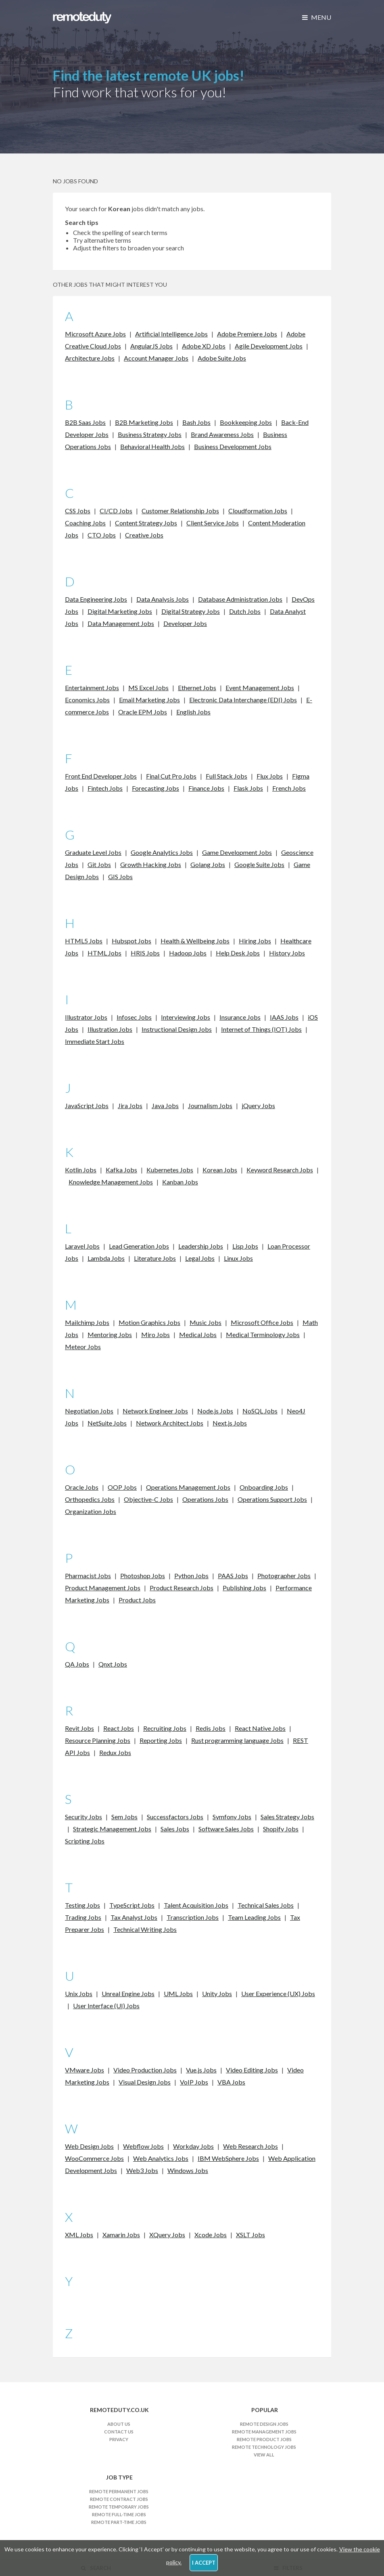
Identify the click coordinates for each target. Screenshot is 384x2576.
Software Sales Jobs (226, 1829)
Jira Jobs (130, 1105)
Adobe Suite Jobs (222, 358)
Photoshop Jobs (142, 1575)
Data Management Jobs (121, 623)
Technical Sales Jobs (266, 1905)
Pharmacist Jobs (88, 1575)
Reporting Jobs (161, 1740)
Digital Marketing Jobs (120, 611)
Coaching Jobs (85, 523)
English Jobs (193, 712)
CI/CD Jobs (116, 510)
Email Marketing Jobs (149, 699)
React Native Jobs (260, 1728)
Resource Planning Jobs (97, 1740)
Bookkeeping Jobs (246, 422)
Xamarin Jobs (121, 2234)
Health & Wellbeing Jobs (195, 941)
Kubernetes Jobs (169, 1170)
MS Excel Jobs (148, 687)
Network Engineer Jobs (155, 1411)
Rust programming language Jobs (237, 1740)
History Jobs (287, 953)
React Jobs (118, 1728)
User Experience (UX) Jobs (278, 1993)
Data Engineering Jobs (96, 599)
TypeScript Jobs (131, 1905)
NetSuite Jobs (107, 1423)
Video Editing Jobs (252, 2070)
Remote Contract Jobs (119, 2499)
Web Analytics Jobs (160, 2158)
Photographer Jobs (284, 1575)
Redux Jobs (115, 1752)
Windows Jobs (187, 2170)
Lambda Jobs (106, 1258)
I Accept (203, 2562)
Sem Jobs (124, 1816)
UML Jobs (178, 1993)
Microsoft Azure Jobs (95, 334)
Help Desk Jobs (238, 953)
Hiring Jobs (255, 941)
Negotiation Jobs (89, 1411)
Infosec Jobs (134, 1017)
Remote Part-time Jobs (118, 2522)
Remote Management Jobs (264, 2431)
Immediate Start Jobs (94, 1041)
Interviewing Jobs (185, 1017)
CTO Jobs (102, 535)
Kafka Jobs (121, 1170)
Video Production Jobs (145, 2070)
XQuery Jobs (167, 2234)
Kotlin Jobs (80, 1170)
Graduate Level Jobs (93, 852)
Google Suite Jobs (259, 864)
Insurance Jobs (240, 1017)
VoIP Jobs (194, 2082)
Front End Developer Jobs (101, 776)
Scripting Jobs (84, 1841)
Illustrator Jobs (86, 1017)
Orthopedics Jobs (90, 1499)
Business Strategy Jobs (150, 434)
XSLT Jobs (250, 2234)
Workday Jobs (193, 2146)
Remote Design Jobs (264, 2424)
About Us (118, 2424)
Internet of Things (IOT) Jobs (261, 1029)
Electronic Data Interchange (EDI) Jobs (243, 699)
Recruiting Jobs (164, 1728)
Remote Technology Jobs (264, 2447)
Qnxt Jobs (112, 1664)
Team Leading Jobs (254, 1917)
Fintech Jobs (105, 788)
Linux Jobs (238, 1258)
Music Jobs (205, 1322)
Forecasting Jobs (155, 788)
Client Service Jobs (212, 523)
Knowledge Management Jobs (111, 1182)
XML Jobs (79, 2234)
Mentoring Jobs (110, 1334)
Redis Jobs (210, 1728)
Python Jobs (191, 1575)
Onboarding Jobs (264, 1487)
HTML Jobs (104, 953)
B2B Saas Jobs (85, 422)
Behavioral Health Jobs (152, 446)
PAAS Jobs (233, 1575)
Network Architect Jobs (169, 1423)
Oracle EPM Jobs (142, 712)
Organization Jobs (90, 1511)
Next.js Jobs (230, 1423)
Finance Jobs (206, 788)
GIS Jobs (120, 876)
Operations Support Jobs (272, 1499)
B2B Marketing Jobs (144, 422)
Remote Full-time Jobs (119, 2514)
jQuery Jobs (258, 1105)
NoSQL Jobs (260, 1411)
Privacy (118, 2439)
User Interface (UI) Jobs (106, 2005)
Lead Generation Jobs (139, 1246)
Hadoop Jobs (188, 953)
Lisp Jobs (245, 1246)
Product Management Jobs (102, 1587)
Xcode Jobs (210, 2234)
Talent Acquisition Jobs (196, 1905)
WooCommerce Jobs (94, 2158)
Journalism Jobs (210, 1105)
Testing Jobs (82, 1905)
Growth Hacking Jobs (150, 864)
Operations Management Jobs (188, 1487)
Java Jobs (165, 1105)
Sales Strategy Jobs (287, 1816)
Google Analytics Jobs (162, 852)
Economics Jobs (87, 699)
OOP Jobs (122, 1487)
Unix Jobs (78, 1993)
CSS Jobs (77, 510)
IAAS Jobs (284, 1017)
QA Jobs (77, 1664)
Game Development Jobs (237, 852)
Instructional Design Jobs (177, 1029)
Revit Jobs (79, 1728)
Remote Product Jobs (264, 2439)
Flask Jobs (248, 788)
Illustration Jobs (110, 1029)
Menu (316, 17)
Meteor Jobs (83, 1346)
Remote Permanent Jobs (118, 2491)
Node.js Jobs (215, 1411)
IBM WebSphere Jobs (228, 2158)
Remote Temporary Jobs (119, 2506)
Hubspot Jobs (131, 941)
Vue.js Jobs (201, 2070)
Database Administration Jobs (240, 599)
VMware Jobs (84, 2070)
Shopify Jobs (280, 1829)
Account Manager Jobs (156, 358)
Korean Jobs (219, 1170)
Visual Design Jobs (145, 2082)
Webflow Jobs (143, 2146)
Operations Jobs (205, 1499)
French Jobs (289, 788)
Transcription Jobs (193, 1917)
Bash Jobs (196, 422)
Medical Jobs (198, 1334)
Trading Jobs (83, 1917)
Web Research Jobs (250, 2146)
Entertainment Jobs (92, 687)
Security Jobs (83, 1816)
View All (264, 2454)
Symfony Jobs (232, 1816)
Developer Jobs (185, 623)
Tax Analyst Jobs (134, 1917)
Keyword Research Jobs (279, 1170)
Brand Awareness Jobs (222, 434)
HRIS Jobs (145, 953)
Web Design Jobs (89, 2146)
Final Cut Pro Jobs (171, 776)
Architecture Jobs (90, 358)
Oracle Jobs (81, 1487)
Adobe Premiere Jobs (247, 334)
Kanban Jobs (180, 1182)
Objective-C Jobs (148, 1499)
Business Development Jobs (232, 446)
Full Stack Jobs (226, 776)
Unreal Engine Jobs (128, 1993)
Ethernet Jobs (197, 687)
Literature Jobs (155, 1258)
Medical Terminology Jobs (263, 1334)
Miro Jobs (155, 1334)
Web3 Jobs (142, 2170)
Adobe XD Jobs (203, 346)
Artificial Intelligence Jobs (171, 334)
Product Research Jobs (181, 1587)
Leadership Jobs (200, 1246)
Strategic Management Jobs (112, 1829)
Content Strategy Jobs (146, 523)
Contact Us (119, 2431)
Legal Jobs (200, 1258)
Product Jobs (137, 1600)
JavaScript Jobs (87, 1105)
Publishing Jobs (244, 1587)
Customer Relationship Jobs (180, 510)
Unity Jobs (217, 1993)
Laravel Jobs (82, 1246)
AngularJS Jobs (151, 346)
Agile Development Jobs (269, 346)
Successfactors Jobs (175, 1816)
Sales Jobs (175, 1829)
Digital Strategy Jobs (190, 611)
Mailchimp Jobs (87, 1322)
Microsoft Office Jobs (262, 1322)
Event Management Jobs (259, 687)
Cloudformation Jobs (257, 510)
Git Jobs (99, 864)
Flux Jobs (270, 776)
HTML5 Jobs (83, 941)
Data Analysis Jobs (162, 599)
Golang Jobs (207, 864)
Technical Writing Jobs (145, 1929)
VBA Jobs (231, 2082)
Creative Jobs (144, 535)
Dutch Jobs (245, 611)
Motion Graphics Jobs (149, 1322)
